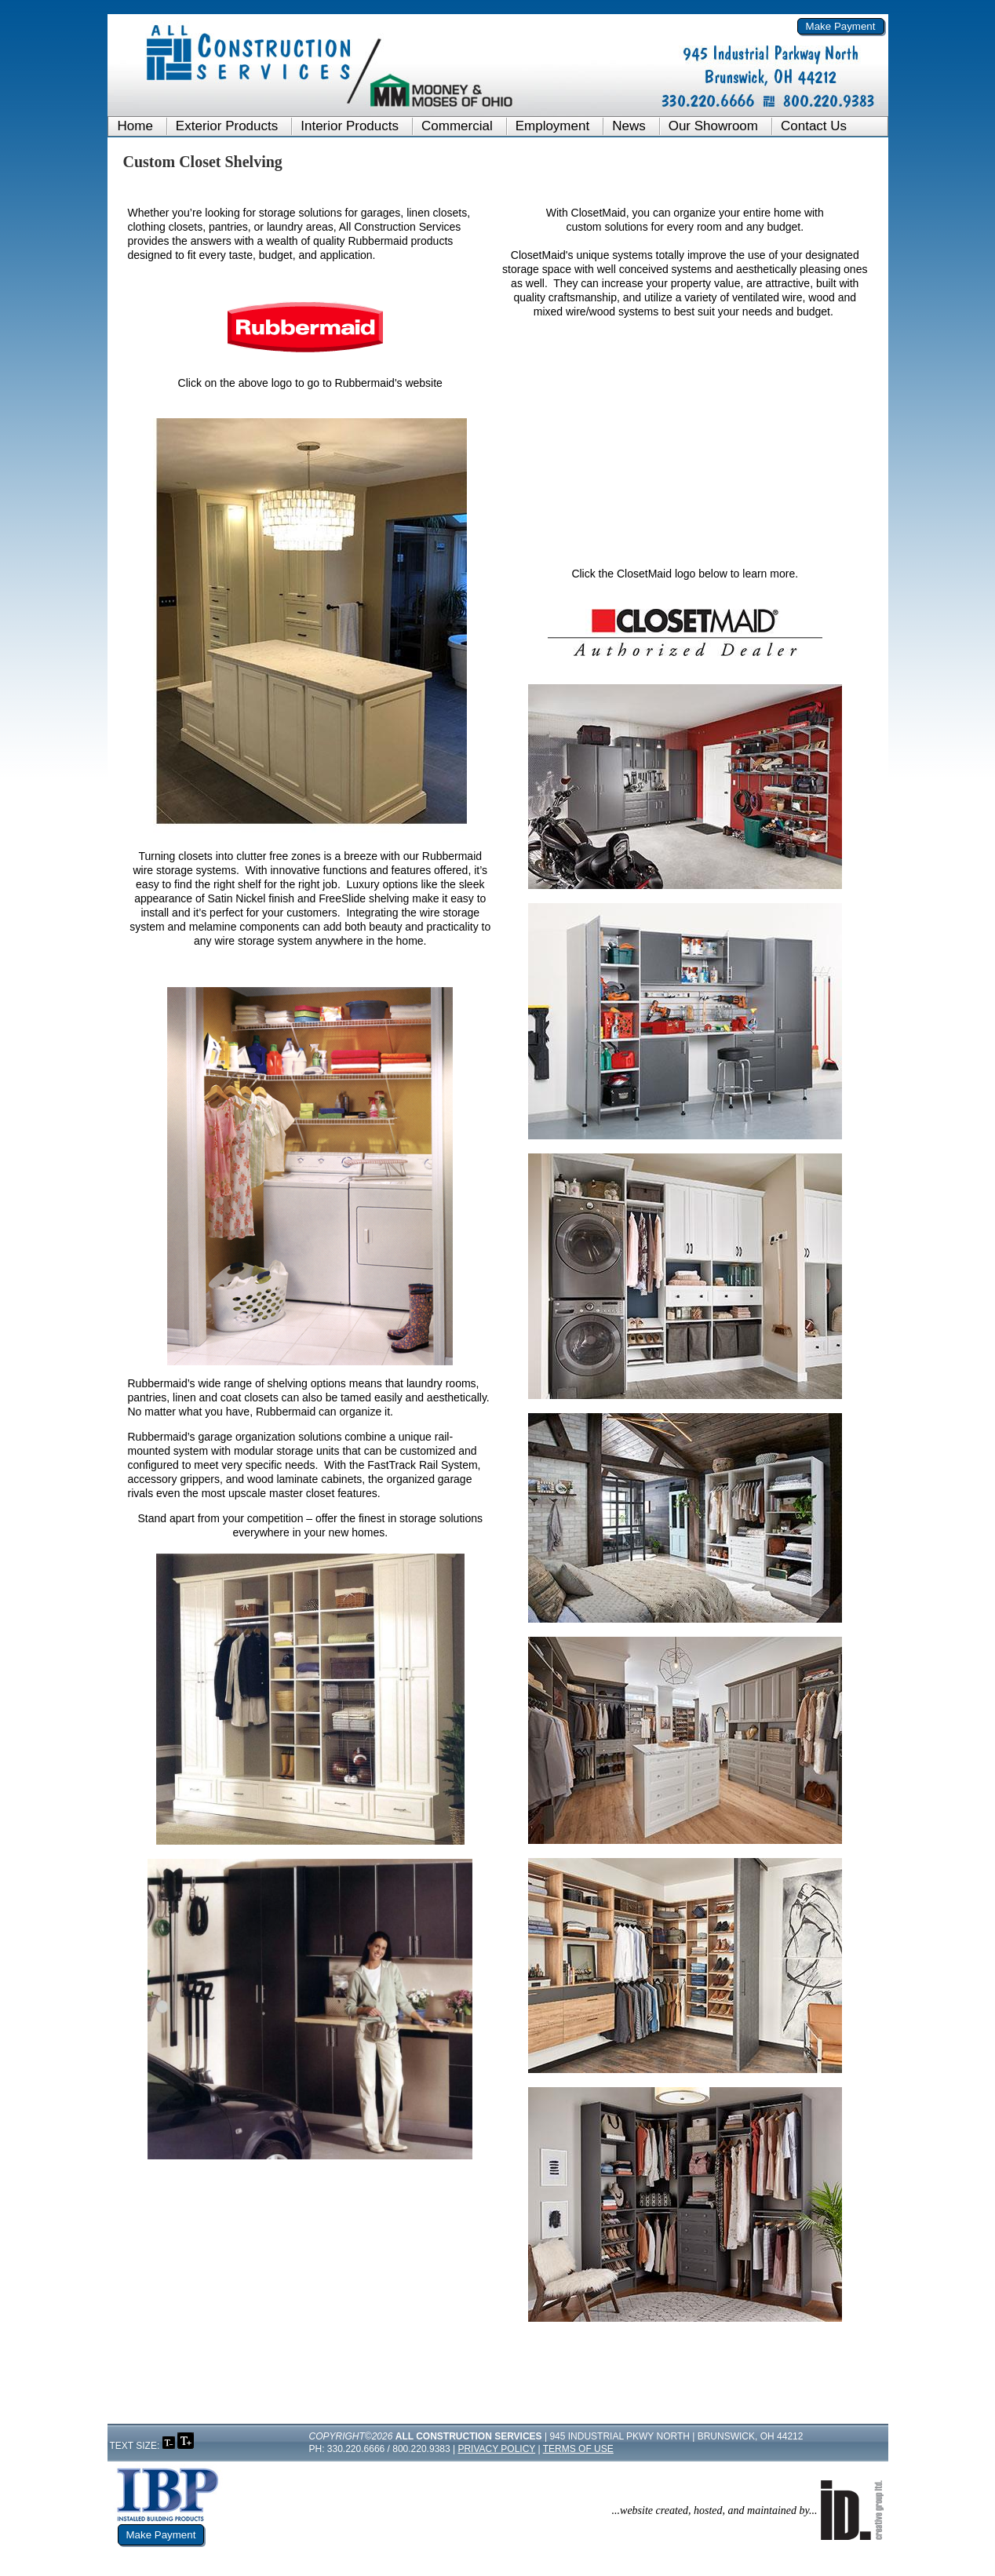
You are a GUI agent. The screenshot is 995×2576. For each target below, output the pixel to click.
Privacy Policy (496, 2448)
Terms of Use (578, 2448)
